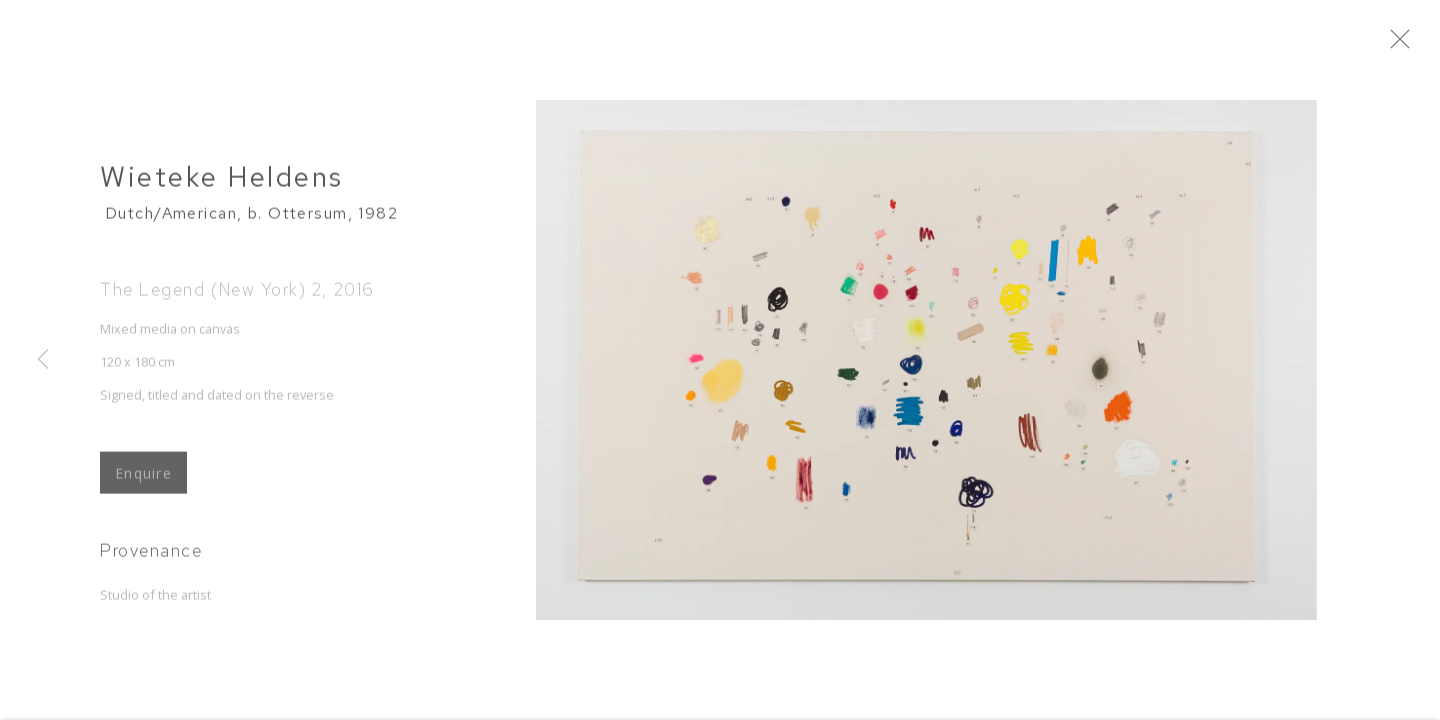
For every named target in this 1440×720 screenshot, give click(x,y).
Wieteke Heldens (222, 186)
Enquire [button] (143, 482)
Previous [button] (43, 360)
